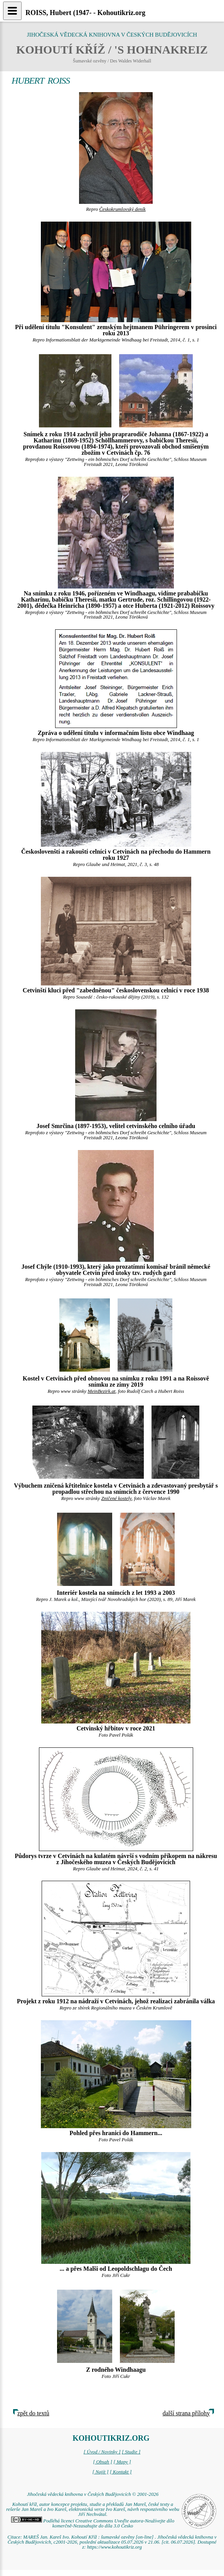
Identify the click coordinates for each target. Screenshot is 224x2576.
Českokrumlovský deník (122, 209)
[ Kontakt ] (121, 2472)
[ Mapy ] (122, 2462)
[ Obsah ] (102, 2462)
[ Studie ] (131, 2452)
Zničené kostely (116, 1498)
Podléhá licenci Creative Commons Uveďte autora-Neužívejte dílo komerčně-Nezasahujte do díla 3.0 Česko (92, 2523)
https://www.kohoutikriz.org (114, 2547)
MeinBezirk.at (101, 1391)
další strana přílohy (186, 2413)
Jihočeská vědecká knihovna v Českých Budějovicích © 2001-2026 (92, 2494)
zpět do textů (33, 2413)
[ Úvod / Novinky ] (102, 2452)
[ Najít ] (100, 2472)
